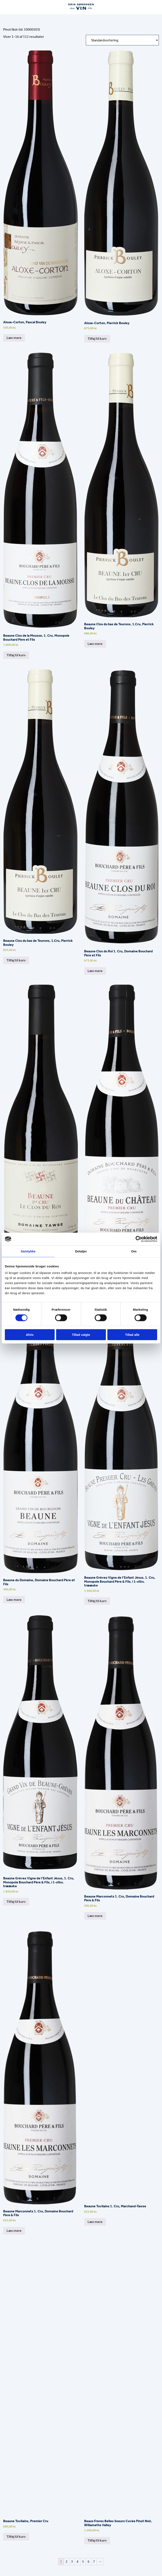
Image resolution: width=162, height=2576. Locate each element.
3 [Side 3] (72, 2562)
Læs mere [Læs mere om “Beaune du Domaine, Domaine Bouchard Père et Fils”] (14, 1600)
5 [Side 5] (83, 2562)
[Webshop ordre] (122, 40)
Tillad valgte (81, 1334)
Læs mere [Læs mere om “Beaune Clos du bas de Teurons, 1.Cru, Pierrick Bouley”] (95, 644)
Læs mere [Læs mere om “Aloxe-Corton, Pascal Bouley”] (14, 338)
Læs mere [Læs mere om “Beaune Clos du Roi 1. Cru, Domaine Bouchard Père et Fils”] (95, 971)
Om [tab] (133, 1251)
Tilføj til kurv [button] (97, 339)
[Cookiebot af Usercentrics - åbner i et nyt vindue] (138, 1239)
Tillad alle (132, 1334)
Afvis (30, 1334)
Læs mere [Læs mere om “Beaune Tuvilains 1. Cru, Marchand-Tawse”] (95, 2222)
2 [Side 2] (67, 2562)
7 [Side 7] (94, 2562)
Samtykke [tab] (28, 1251)
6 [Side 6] (88, 2562)
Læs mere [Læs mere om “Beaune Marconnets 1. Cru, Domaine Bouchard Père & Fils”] (95, 1916)
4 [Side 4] (77, 2562)
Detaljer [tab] (81, 1251)
